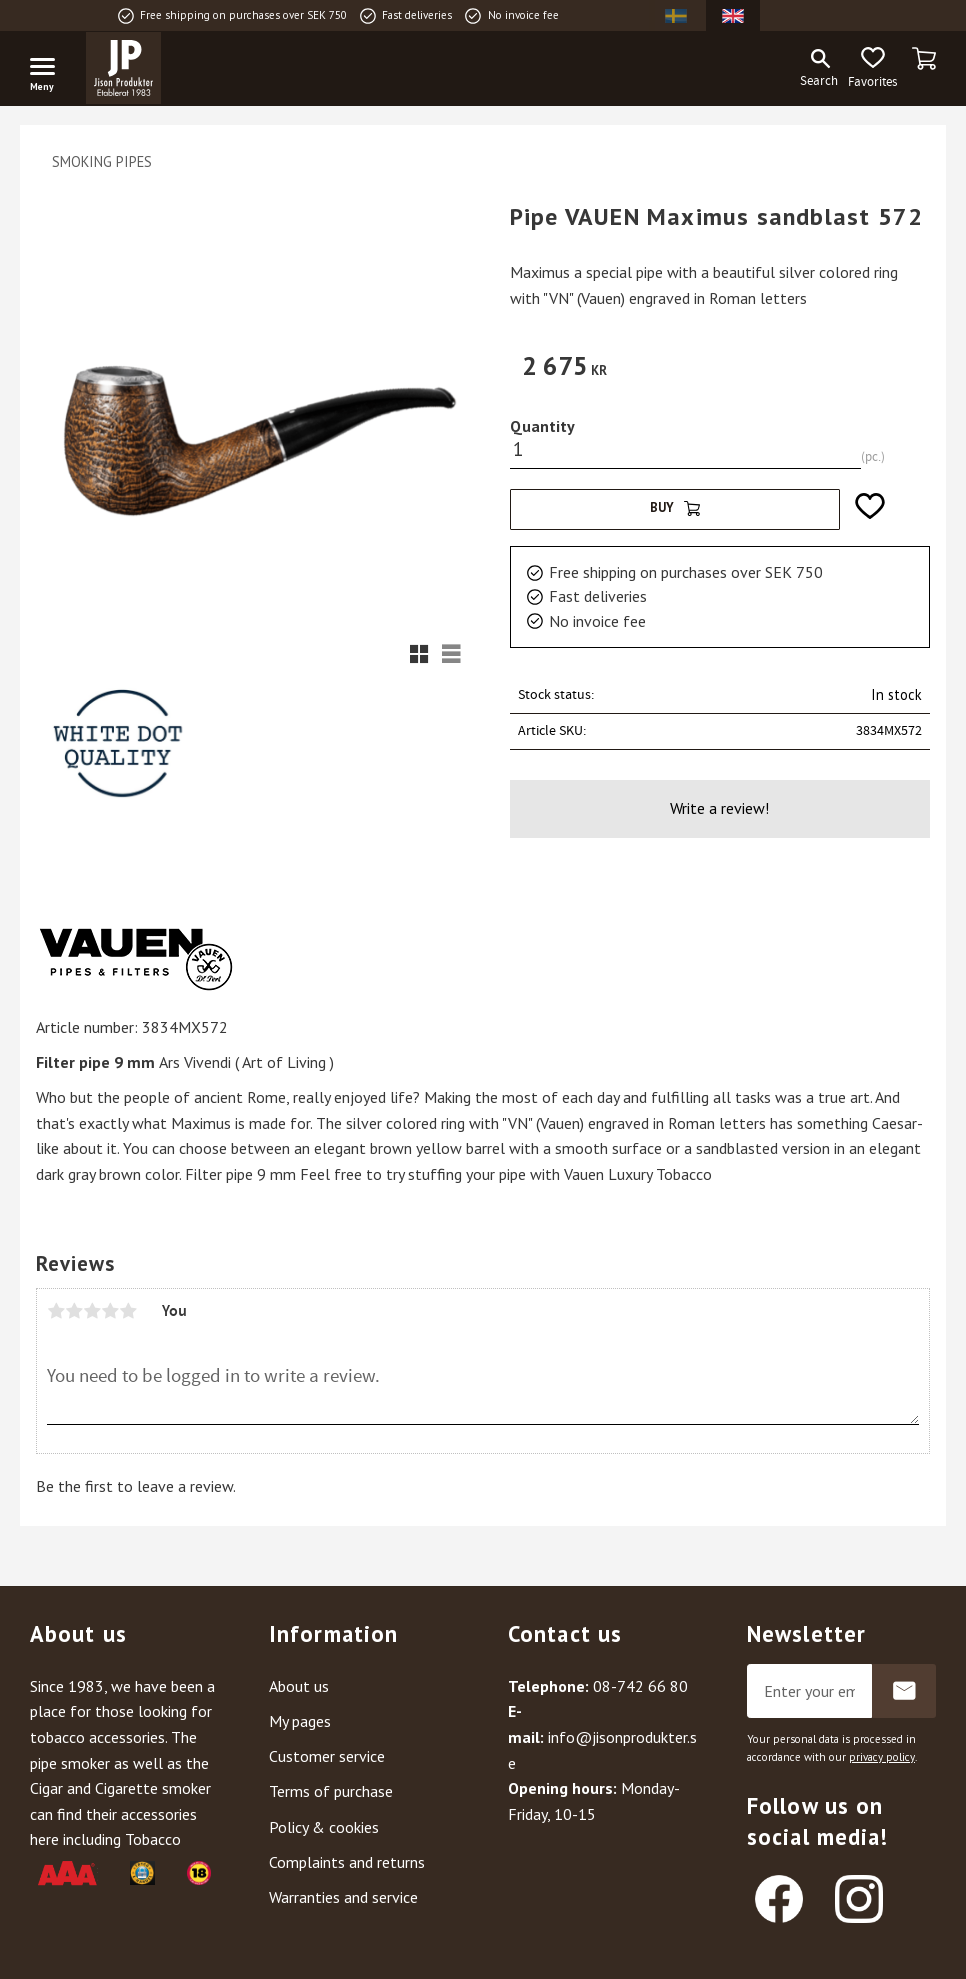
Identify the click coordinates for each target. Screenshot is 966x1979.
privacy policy (882, 1757)
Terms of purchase (331, 1791)
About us (299, 1686)
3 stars (92, 1311)
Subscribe (904, 1691)
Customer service (327, 1756)
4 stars (110, 1311)
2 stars (74, 1311)
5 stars (128, 1311)
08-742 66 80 (640, 1686)
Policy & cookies (324, 1827)
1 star (56, 1311)
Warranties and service (343, 1897)
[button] (50, 70)
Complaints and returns (347, 1862)
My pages (300, 1721)
